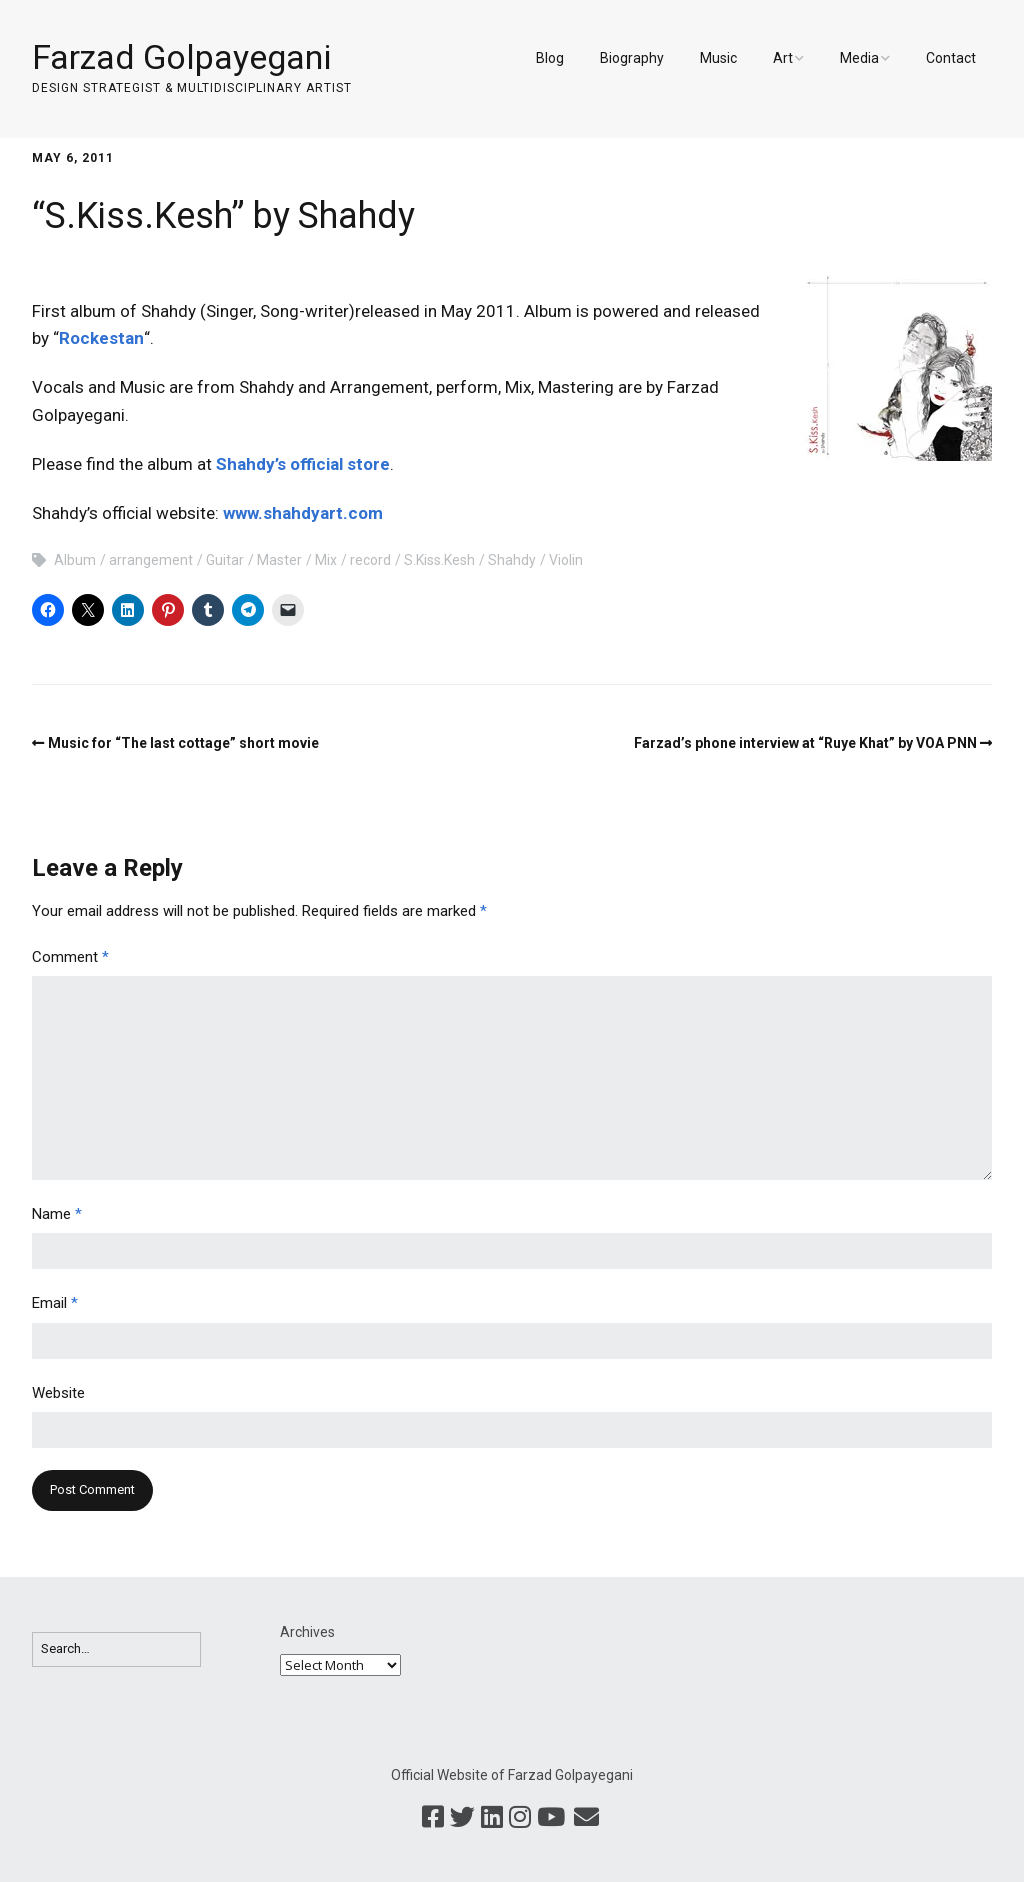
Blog (550, 58)
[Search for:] (116, 1649)
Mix (326, 560)
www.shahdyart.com (303, 513)
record (370, 560)
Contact (951, 58)
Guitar (225, 560)
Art (783, 58)
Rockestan (101, 338)
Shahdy (512, 560)
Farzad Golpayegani (181, 57)
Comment (70, 957)
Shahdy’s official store (303, 464)
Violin (566, 560)
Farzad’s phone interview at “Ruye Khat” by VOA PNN (805, 743)
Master (279, 560)
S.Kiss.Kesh (439, 560)
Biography (632, 58)
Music (718, 58)
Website (58, 1393)
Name (57, 1214)
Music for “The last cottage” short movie (183, 743)
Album (75, 560)
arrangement (151, 560)
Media (859, 58)
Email (55, 1303)
